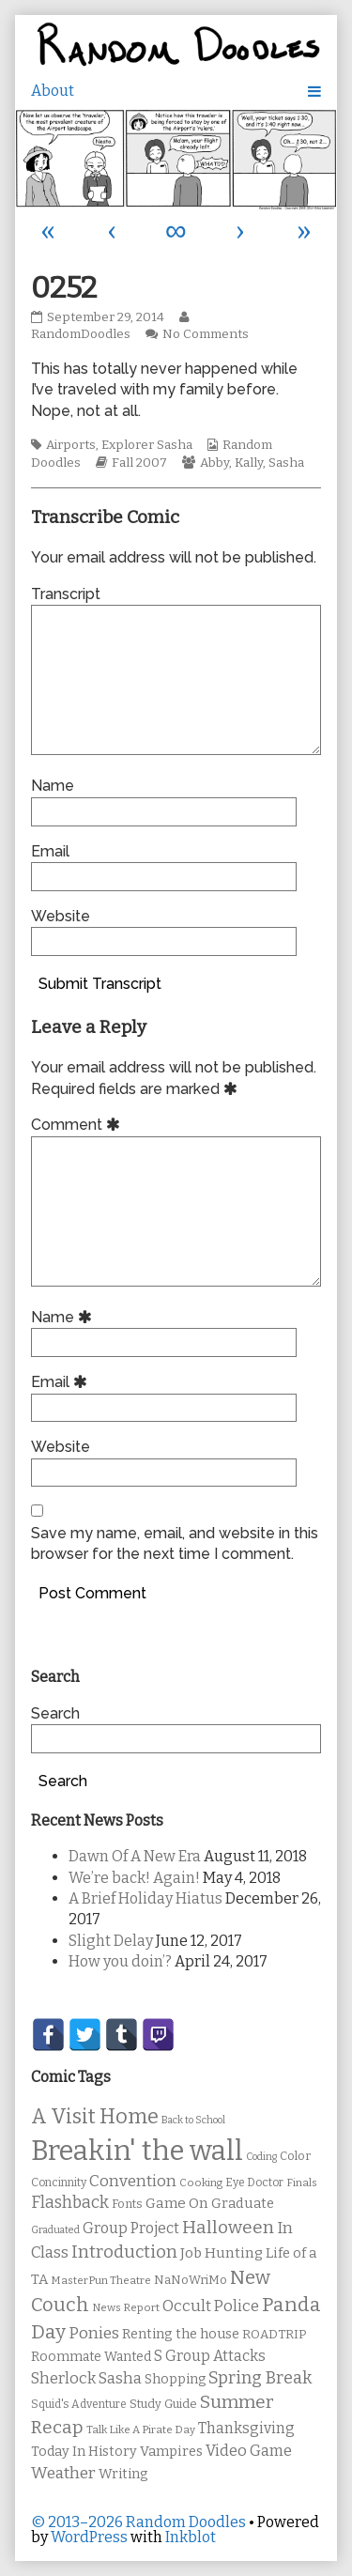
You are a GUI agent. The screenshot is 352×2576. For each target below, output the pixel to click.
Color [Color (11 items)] (295, 2156)
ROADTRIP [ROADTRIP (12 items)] (274, 2334)
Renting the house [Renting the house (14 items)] (180, 2334)
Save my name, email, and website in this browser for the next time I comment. (174, 1543)
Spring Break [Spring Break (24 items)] (260, 2378)
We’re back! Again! (134, 1878)
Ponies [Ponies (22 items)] (94, 2333)
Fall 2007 (139, 462)
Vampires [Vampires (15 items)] (171, 2451)
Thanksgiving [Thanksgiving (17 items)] (246, 2428)
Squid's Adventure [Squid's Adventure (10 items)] (79, 2404)
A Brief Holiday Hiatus (145, 1898)
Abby (214, 462)
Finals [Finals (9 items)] (301, 2182)
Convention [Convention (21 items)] (132, 2181)
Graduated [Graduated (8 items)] (55, 2230)
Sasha (286, 462)
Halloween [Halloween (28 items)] (228, 2227)
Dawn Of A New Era (135, 1856)
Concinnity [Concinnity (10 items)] (58, 2182)
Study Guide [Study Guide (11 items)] (163, 2404)
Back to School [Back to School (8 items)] (193, 2120)
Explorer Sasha (146, 445)
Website (60, 916)
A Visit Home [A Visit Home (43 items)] (95, 2117)
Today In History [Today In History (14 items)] (84, 2452)
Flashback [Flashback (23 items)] (70, 2203)
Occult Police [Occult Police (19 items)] (210, 2306)
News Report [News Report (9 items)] (126, 2307)
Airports (71, 445)
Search (55, 1713)
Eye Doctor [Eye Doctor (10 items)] (254, 2182)
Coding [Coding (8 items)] (261, 2157)
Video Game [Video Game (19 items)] (249, 2451)
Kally (249, 462)
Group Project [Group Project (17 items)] (131, 2228)
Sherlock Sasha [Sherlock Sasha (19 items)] (86, 2378)
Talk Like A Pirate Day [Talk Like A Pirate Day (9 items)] (140, 2429)
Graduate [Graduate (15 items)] (242, 2203)
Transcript (65, 594)
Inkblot (190, 2537)
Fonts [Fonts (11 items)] (127, 2204)
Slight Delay (111, 1941)
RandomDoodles (112, 326)
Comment (78, 1125)
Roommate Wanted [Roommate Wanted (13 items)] (91, 2357)
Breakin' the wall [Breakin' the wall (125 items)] (137, 2151)
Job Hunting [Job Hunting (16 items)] (221, 2252)
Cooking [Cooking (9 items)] (200, 2182)
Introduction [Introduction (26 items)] (124, 2252)
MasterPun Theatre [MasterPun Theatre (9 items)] (101, 2280)
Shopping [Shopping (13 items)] (175, 2379)
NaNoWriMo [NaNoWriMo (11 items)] (190, 2280)
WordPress (89, 2537)
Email (50, 851)
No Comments (205, 334)
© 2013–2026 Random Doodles (138, 2522)
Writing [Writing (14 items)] (123, 2474)
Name (52, 785)
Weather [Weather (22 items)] (63, 2473)
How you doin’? (120, 1961)
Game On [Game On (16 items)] (176, 2203)
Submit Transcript (99, 984)
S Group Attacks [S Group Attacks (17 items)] (210, 2356)
